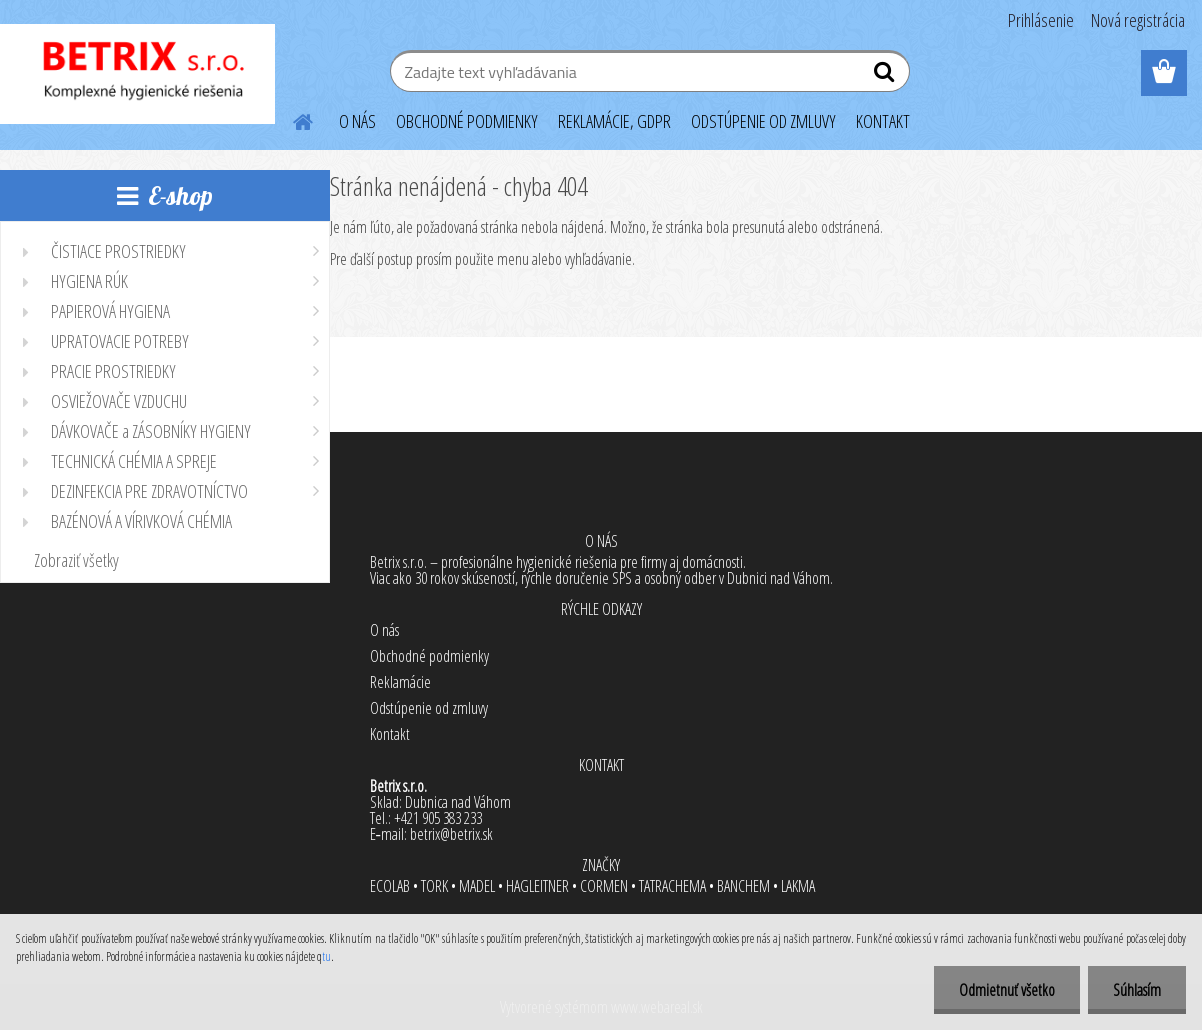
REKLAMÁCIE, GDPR (614, 121)
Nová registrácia (1138, 20)
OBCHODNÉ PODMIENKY (467, 121)
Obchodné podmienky (429, 656)
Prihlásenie (1041, 20)
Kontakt (390, 734)
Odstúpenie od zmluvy (429, 708)
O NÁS (357, 121)
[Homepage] (291, 119)
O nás (384, 630)
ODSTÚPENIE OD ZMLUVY (763, 121)
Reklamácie (400, 682)
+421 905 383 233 (438, 818)
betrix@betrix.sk (451, 834)
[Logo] (137, 74)
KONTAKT (883, 121)
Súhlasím (1137, 990)
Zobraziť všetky (76, 560)
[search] (886, 76)
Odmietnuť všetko (1007, 990)
